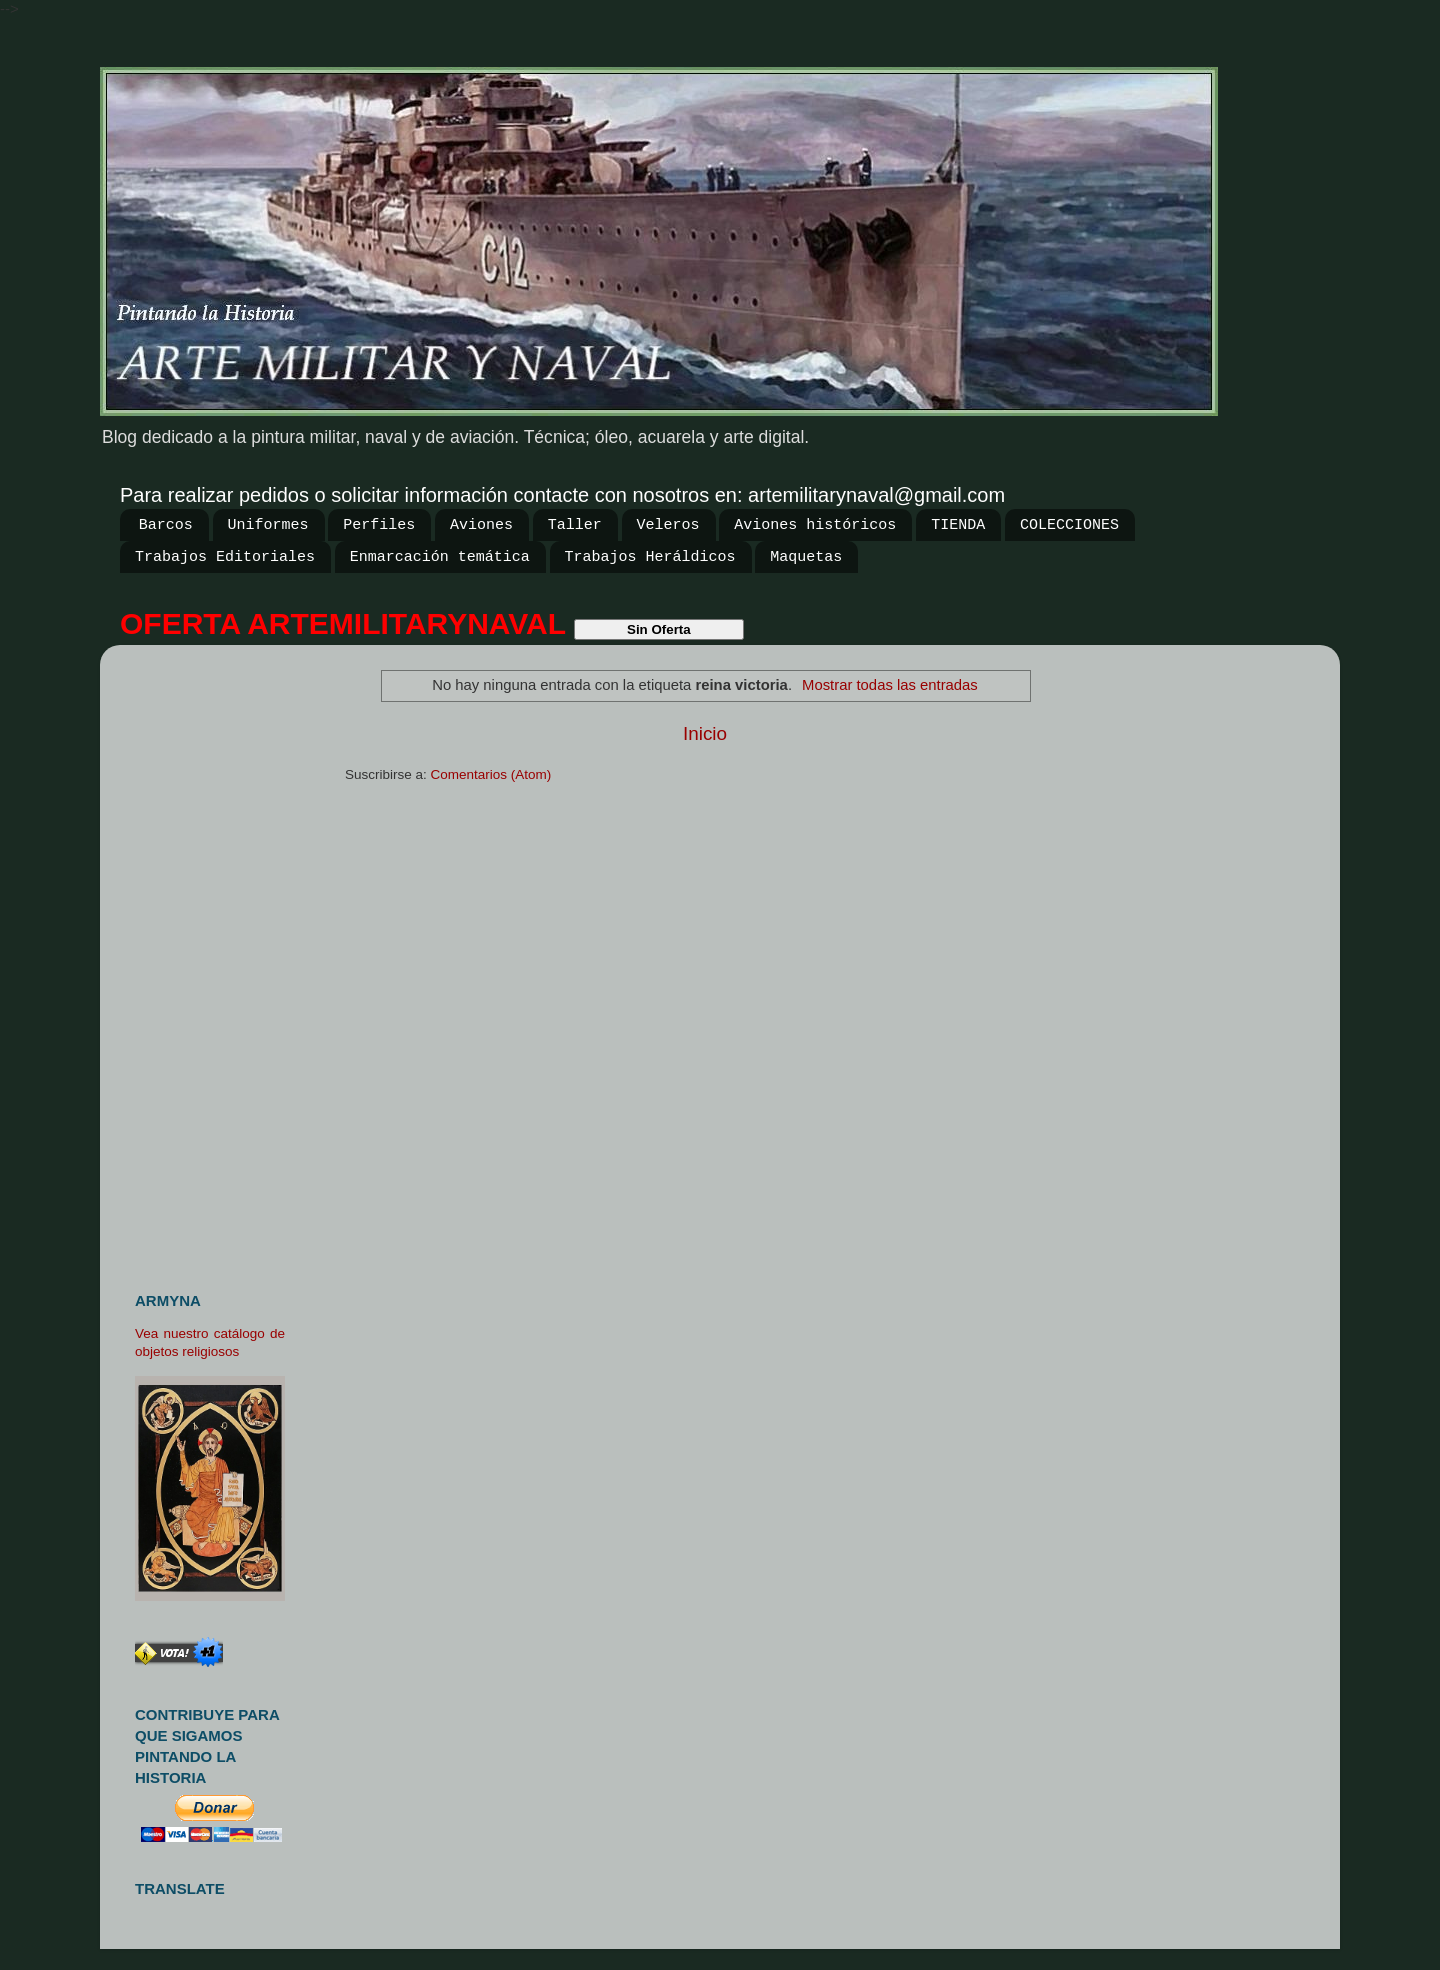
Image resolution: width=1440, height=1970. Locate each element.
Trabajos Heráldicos (650, 557)
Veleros (668, 525)
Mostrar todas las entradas (890, 685)
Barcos (166, 525)
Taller (575, 525)
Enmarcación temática (440, 557)
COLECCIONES (1069, 525)
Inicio (705, 733)
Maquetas (806, 557)
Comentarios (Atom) (491, 774)
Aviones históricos (815, 525)
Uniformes (268, 525)
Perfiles (379, 525)
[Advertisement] (217, 960)
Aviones (481, 525)
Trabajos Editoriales (225, 557)
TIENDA (958, 525)
